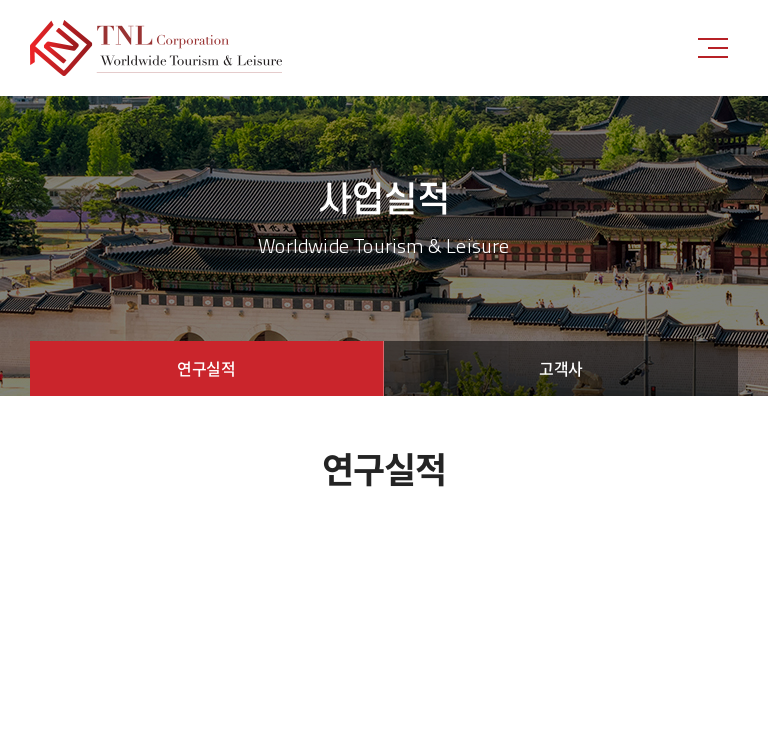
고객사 (561, 368)
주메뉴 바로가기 (0, 0)
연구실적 (206, 368)
